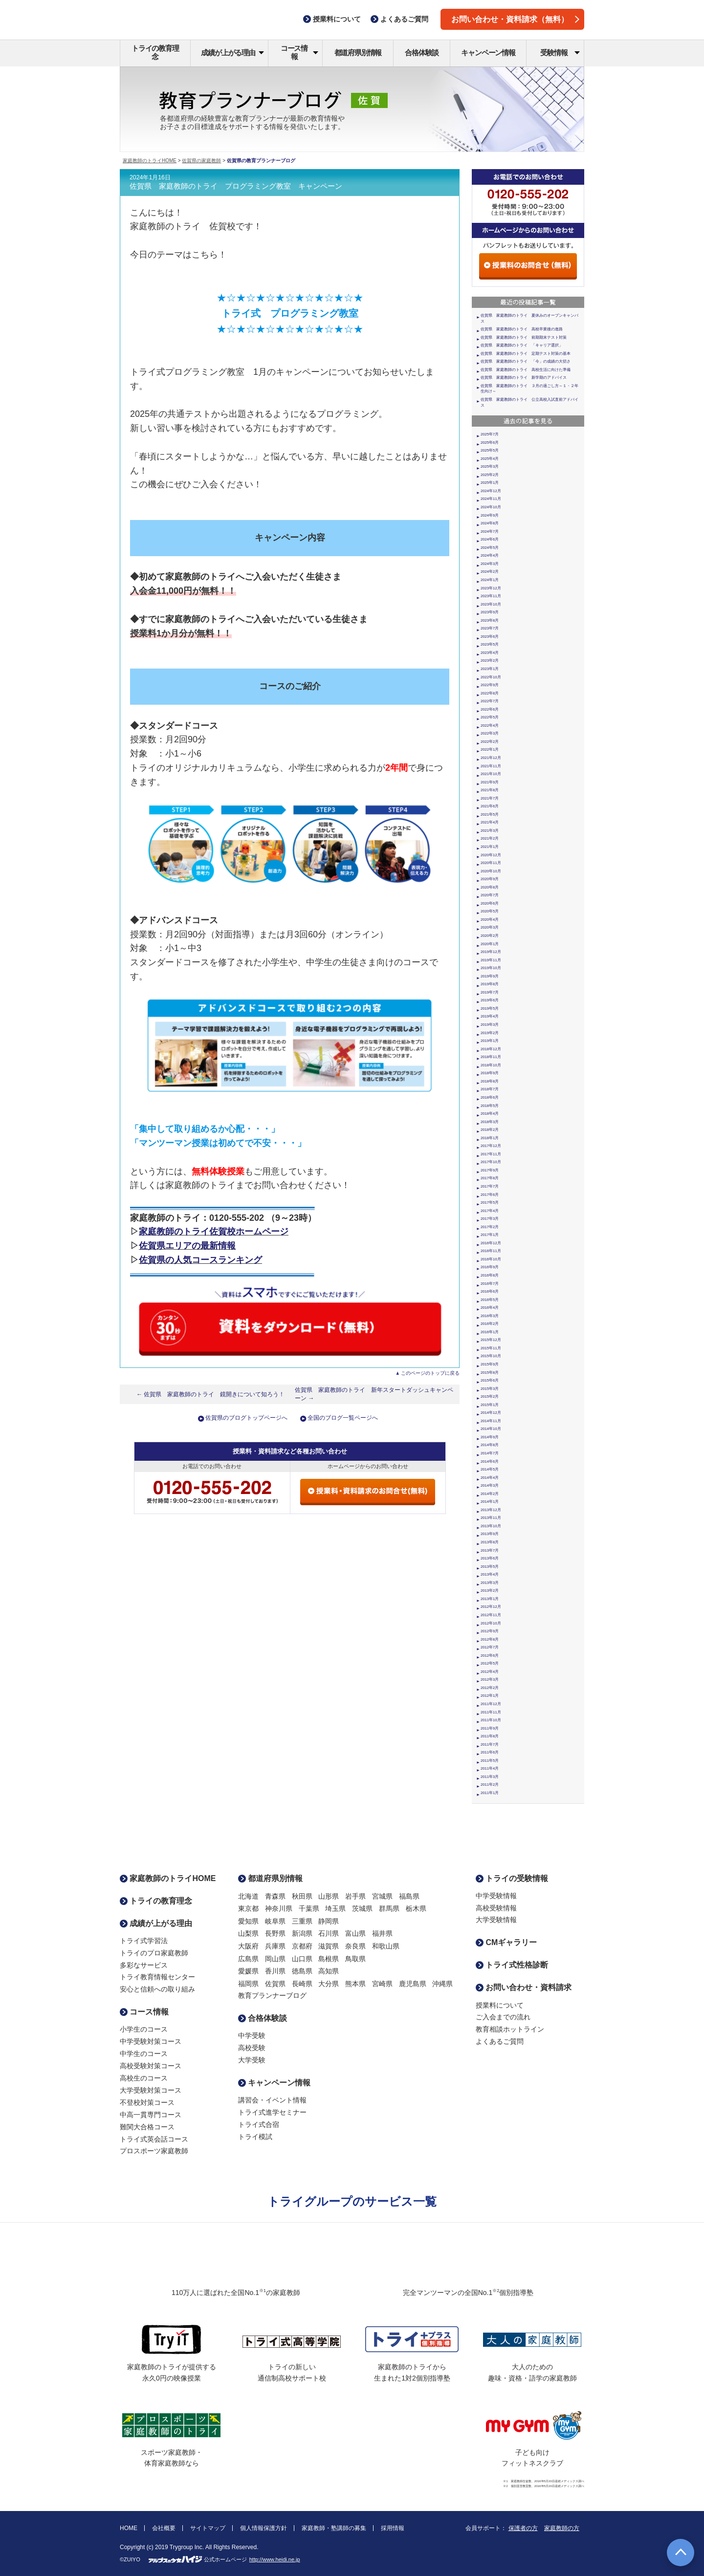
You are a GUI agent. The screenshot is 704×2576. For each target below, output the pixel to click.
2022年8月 (490, 693)
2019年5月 (490, 1008)
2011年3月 (490, 1777)
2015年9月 (490, 1364)
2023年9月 (490, 612)
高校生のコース (144, 2078)
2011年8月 (490, 1736)
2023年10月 (491, 604)
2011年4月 (490, 1768)
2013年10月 (491, 1526)
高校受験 (251, 2048)
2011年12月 (491, 1704)
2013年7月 (490, 1550)
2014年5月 (490, 1469)
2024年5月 (490, 547)
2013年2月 (490, 1590)
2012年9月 (490, 1631)
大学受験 (251, 2060)
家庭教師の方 (561, 2528)
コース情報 (299, 52)
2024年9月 (490, 515)
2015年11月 (491, 1348)
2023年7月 (490, 628)
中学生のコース (144, 2053)
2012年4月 (490, 1671)
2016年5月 (490, 1300)
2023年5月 (490, 644)
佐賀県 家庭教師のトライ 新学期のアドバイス (524, 377)
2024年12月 (491, 491)
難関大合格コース (147, 2127)
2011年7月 (490, 1744)
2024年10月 (491, 507)
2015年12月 (491, 1340)
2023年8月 (490, 620)
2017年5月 (490, 1202)
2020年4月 (490, 919)
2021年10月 (491, 774)
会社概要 (164, 2528)
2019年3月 (490, 1024)
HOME (128, 2528)
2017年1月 (490, 1235)
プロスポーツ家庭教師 (154, 2151)
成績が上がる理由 (232, 52)
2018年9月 (490, 1073)
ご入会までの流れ (503, 2017)
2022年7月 (490, 701)
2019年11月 (491, 960)
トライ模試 (255, 2137)
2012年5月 (490, 1663)
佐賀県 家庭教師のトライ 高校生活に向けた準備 (526, 370)
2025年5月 (490, 450)
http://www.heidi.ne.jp (274, 2559)
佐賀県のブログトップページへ (246, 1417)
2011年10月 (491, 1720)
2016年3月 (490, 1316)
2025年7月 (490, 434)
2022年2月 (490, 741)
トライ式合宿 (258, 2124)
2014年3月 (490, 1485)
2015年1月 (490, 1405)
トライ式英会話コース (154, 2139)
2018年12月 (491, 1049)
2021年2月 (490, 838)
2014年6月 (490, 1461)
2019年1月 (490, 1041)
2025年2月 (490, 475)
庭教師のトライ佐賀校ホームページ (218, 1231)
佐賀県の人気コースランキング (200, 1260)
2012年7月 (490, 1647)
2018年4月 (490, 1113)
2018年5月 (490, 1106)
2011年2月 (490, 1784)
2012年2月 (490, 1688)
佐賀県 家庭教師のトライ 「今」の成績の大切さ (526, 361)
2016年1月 (490, 1332)
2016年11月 (491, 1251)
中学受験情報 (496, 1896)
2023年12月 (491, 588)
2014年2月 (490, 1494)
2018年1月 (490, 1138)
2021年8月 (490, 790)
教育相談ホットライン (510, 2029)
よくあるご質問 (500, 2041)
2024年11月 (491, 499)
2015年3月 (490, 1388)
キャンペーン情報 (488, 52)
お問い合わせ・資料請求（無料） (515, 19)
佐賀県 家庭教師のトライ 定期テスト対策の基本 (526, 353)
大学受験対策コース (150, 2090)
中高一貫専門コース (150, 2115)
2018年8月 (490, 1081)
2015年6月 (490, 1380)
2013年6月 (490, 1558)
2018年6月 (490, 1097)
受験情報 (560, 52)
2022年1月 (490, 749)
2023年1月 (490, 669)
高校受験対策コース (150, 2066)
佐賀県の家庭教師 (201, 160)
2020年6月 (490, 903)
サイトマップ (207, 2528)
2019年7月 (490, 992)
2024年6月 (490, 539)
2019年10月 (491, 968)
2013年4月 (490, 1574)
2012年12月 (491, 1606)
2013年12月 (491, 1510)
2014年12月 (491, 1412)
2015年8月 (490, 1372)
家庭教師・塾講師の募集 (334, 2528)
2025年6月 (490, 442)
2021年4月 (490, 822)
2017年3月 (490, 1218)
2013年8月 (490, 1542)
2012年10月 (491, 1623)
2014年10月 (491, 1429)
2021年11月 (491, 766)
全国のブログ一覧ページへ (343, 1417)
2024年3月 (490, 564)
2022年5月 (490, 717)
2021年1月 (490, 846)
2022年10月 (491, 677)
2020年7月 (490, 895)
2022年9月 (490, 685)
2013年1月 (490, 1599)
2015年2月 (490, 1396)
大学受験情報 (496, 1920)
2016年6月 (490, 1291)
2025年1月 (490, 482)
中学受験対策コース (150, 2041)
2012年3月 (490, 1679)
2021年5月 (490, 814)
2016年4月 (490, 1307)
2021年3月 (490, 830)
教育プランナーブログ (272, 1995)
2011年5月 (490, 1760)
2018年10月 (491, 1065)
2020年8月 (490, 887)
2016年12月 (491, 1243)
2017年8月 (490, 1178)
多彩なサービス (144, 1965)
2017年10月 (491, 1162)
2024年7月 (490, 531)
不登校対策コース (147, 2102)
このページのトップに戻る (430, 1373)
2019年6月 (490, 1000)
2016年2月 (490, 1323)
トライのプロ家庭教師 (154, 1953)
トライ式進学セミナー (272, 2112)
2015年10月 (491, 1356)
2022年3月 (490, 733)
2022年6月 (490, 709)
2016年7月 (490, 1283)
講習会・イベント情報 (272, 2100)
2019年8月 (490, 984)
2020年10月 (491, 871)
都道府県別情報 (358, 52)
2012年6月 (490, 1655)
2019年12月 (491, 952)
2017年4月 (490, 1211)
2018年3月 (490, 1122)
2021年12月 (491, 758)
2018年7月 (490, 1089)
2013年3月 (490, 1582)
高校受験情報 (496, 1908)
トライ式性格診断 (512, 1965)
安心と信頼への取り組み (157, 1989)
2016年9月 (490, 1267)
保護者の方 (523, 2528)
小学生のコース (144, 2029)
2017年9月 (490, 1170)
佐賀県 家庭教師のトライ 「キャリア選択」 (522, 345)
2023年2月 (490, 660)
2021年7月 (490, 798)
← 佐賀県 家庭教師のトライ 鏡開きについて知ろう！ (210, 1394)
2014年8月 (490, 1445)
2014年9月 (490, 1437)
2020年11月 (491, 863)
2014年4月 (490, 1477)
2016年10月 (491, 1259)
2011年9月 (490, 1728)
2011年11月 (491, 1712)
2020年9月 (490, 879)
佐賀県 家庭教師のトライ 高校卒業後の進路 (522, 329)
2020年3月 (490, 927)
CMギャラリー (506, 1942)
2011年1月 (490, 1793)
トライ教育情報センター (157, 1977)
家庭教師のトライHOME (149, 160)
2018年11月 (491, 1057)
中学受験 (251, 2035)
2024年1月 (490, 580)
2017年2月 (490, 1227)
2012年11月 (491, 1615)
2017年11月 (491, 1154)
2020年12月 (491, 855)
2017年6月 (490, 1194)
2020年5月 (490, 911)
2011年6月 (490, 1752)
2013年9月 (490, 1534)
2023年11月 (491, 596)
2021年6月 (490, 806)
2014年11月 (491, 1421)
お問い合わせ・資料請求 (524, 1987)
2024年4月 (490, 555)
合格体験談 (422, 52)
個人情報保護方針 (263, 2528)
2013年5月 (490, 1566)
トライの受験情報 (512, 1878)
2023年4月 (490, 652)
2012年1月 (490, 1695)
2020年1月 (490, 944)
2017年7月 (490, 1186)
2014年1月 (490, 1501)
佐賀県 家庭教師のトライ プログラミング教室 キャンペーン (236, 186)
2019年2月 (490, 1033)
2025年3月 (490, 466)
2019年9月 (490, 976)
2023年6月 (490, 636)
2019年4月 (490, 1016)
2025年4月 (490, 458)
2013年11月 (491, 1517)
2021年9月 (490, 782)
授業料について (500, 2005)
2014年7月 (490, 1453)
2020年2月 (490, 935)
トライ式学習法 (144, 1941)
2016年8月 (490, 1275)
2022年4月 (490, 725)
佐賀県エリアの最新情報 (187, 1246)
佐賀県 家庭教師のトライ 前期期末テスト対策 (524, 337)
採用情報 (392, 2528)
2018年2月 (490, 1129)
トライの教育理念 (155, 52)
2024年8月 (490, 523)
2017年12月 (491, 1146)
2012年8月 (490, 1639)
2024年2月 (490, 571)
